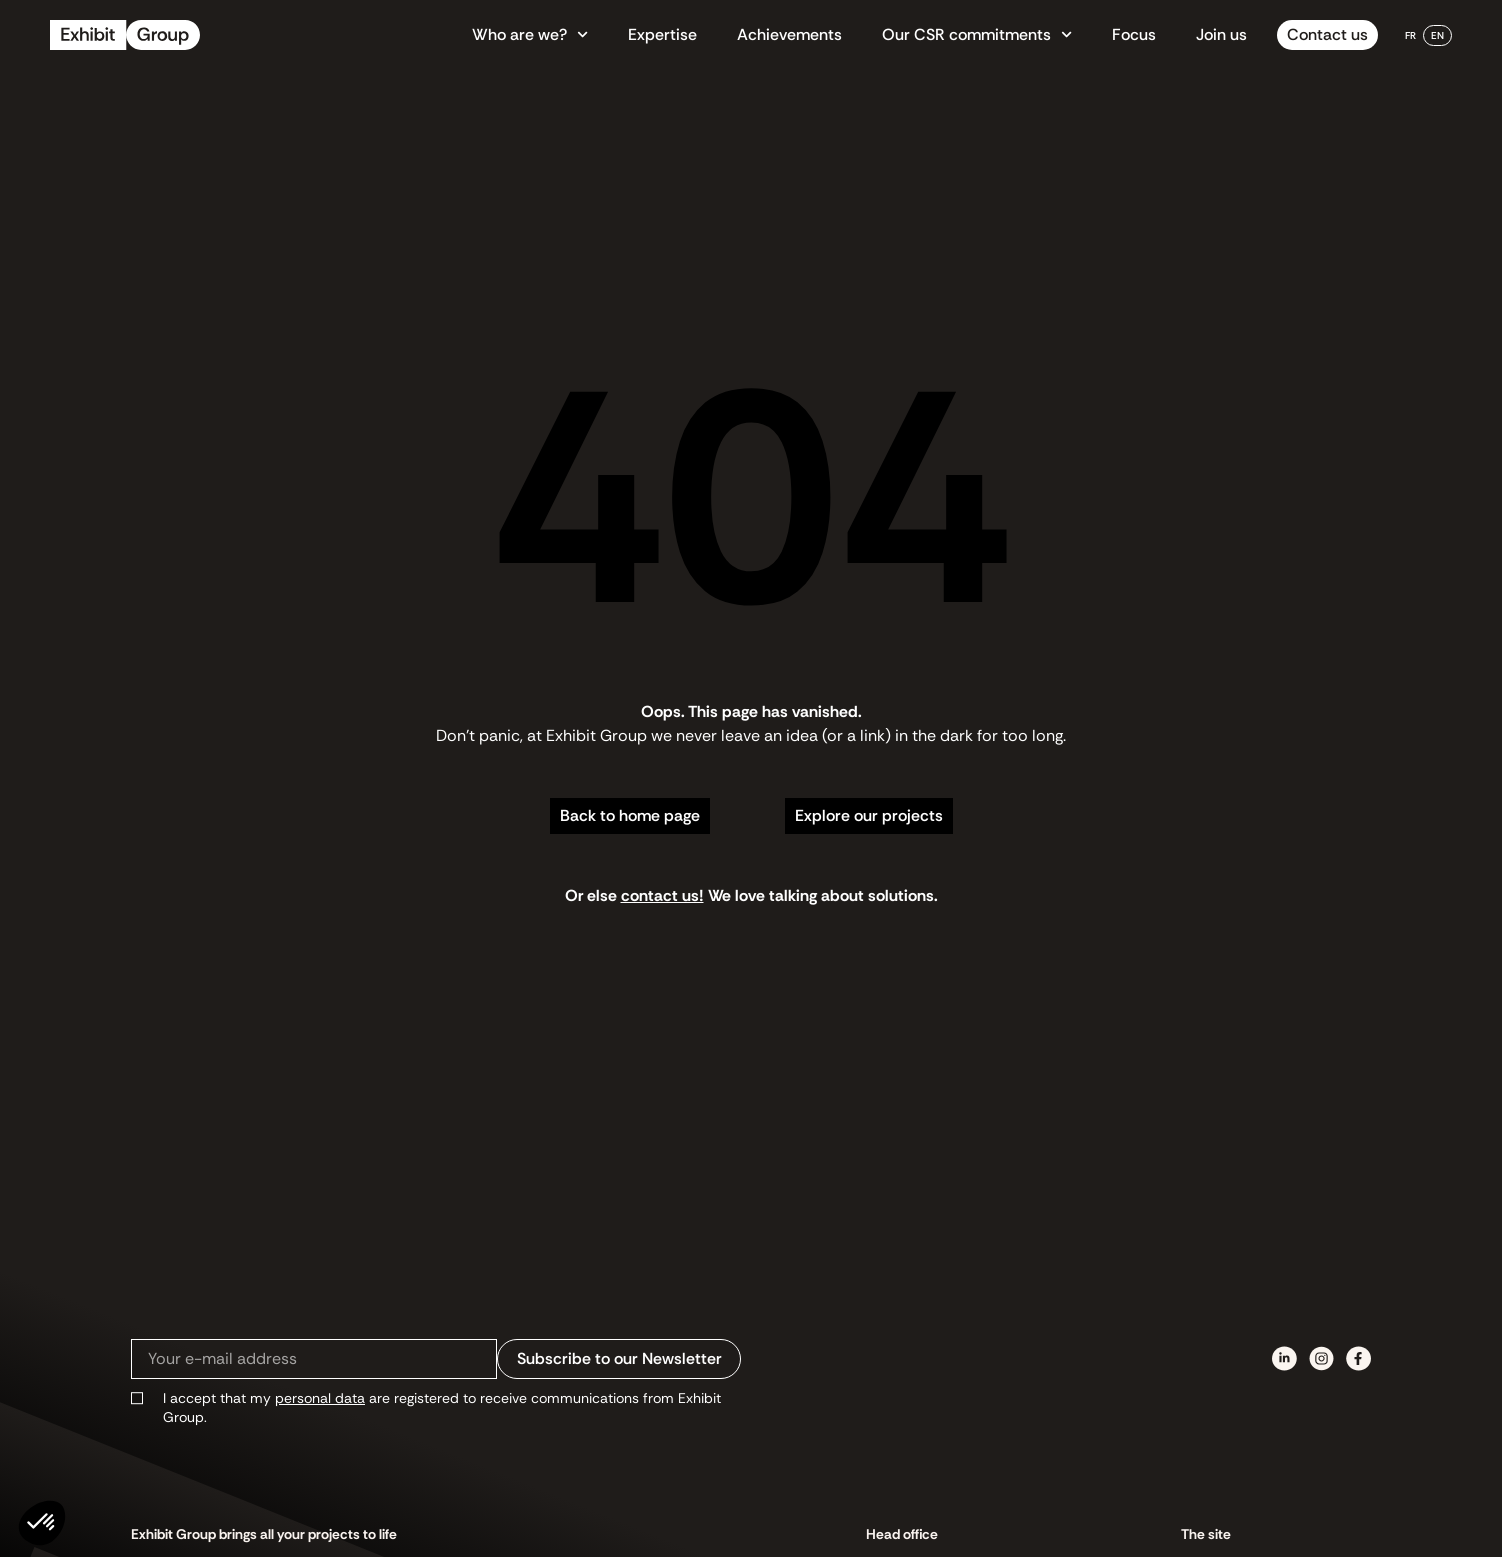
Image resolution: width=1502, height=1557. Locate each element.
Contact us (1327, 34)
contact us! (662, 895)
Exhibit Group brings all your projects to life (264, 1534)
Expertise (662, 34)
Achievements (789, 34)
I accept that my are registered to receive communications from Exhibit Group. (442, 1407)
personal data (320, 1398)
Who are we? (530, 35)
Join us (1221, 34)
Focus (1134, 34)
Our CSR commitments (977, 35)
